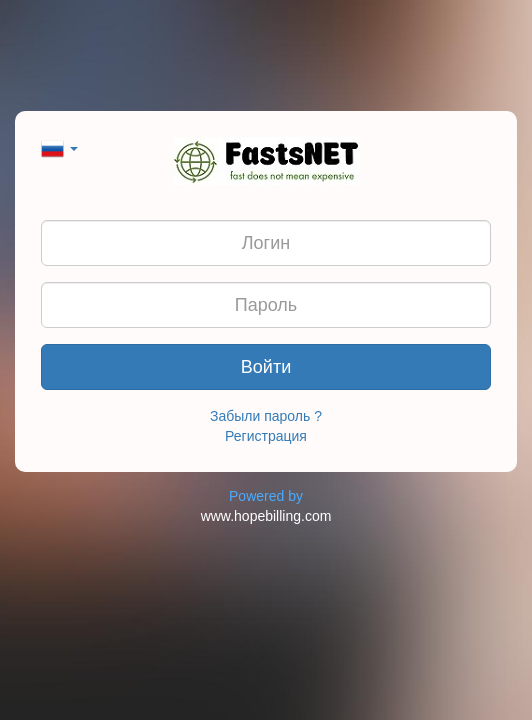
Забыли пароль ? (266, 416)
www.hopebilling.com (266, 516)
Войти (266, 367)
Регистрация (266, 436)
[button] (59, 147)
